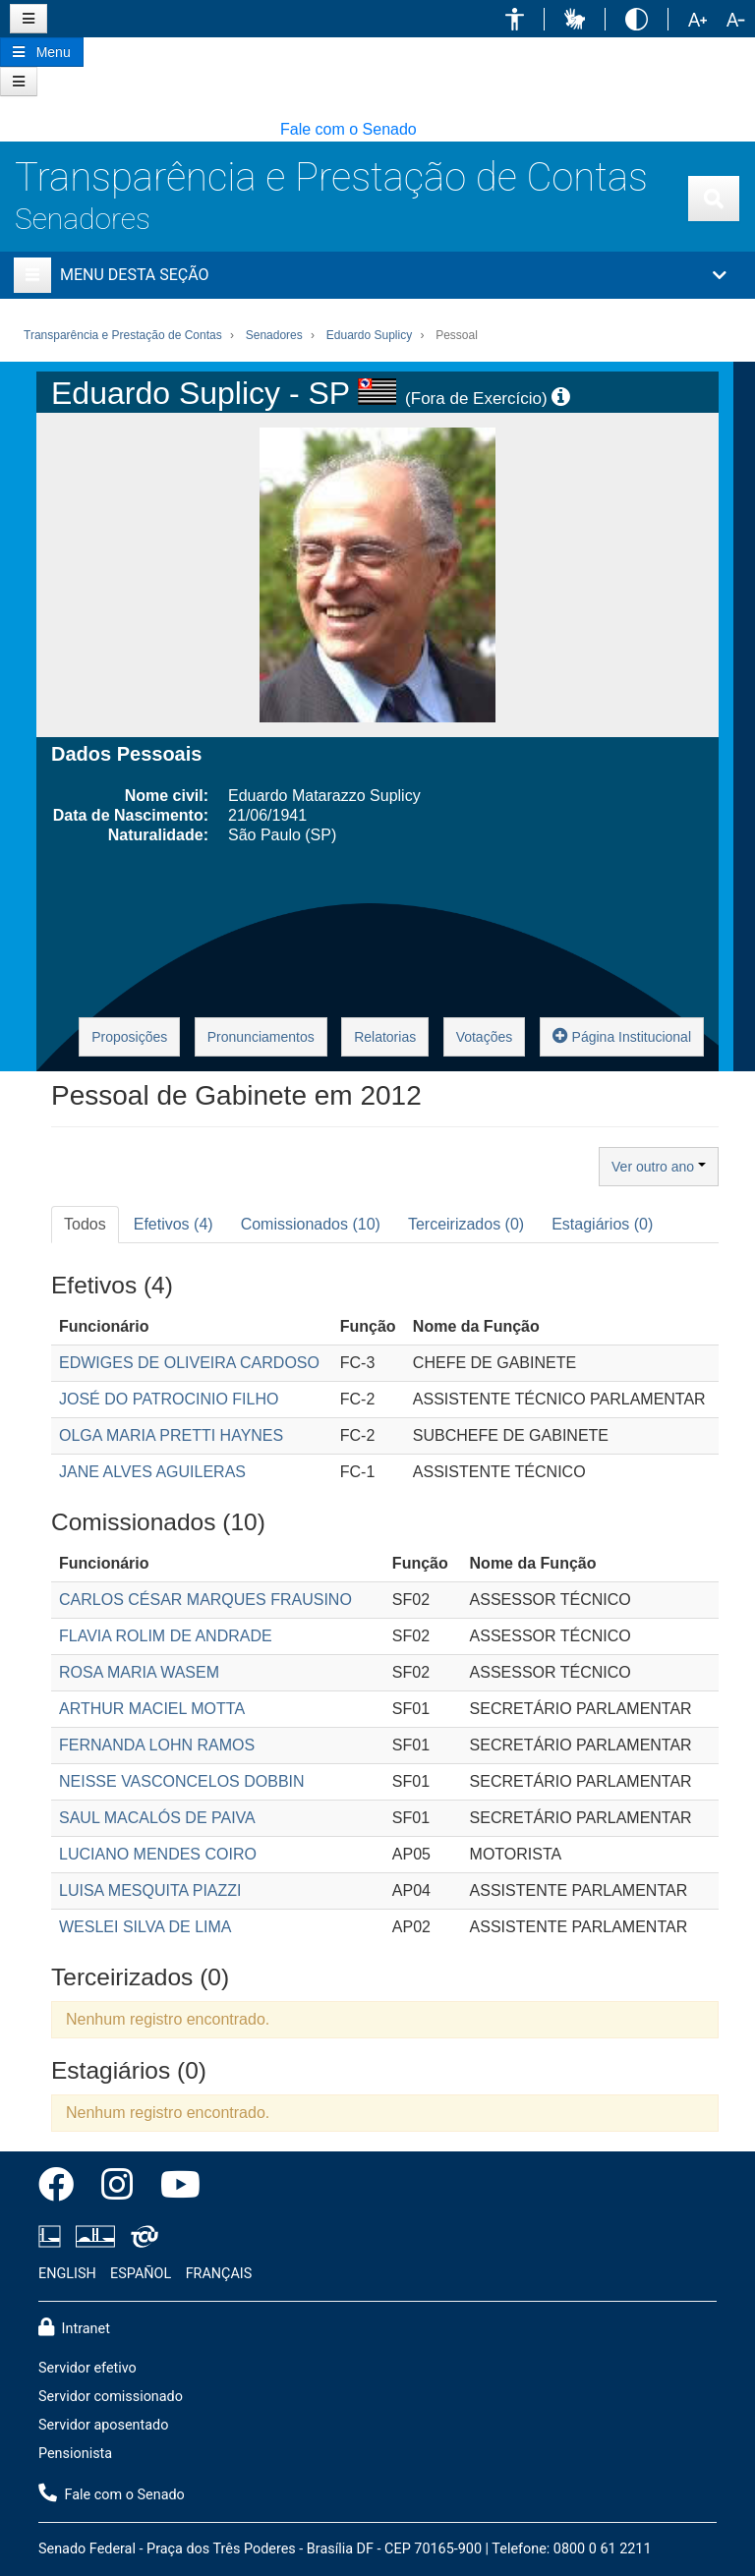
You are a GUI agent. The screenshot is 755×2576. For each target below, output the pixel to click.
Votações (484, 1037)
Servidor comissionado (110, 2396)
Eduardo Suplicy (369, 335)
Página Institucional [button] (621, 1035)
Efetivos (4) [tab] (173, 1224)
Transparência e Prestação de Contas (331, 177)
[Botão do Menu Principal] (42, 52)
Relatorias (385, 1037)
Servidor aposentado (103, 2425)
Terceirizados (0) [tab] (466, 1224)
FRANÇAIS (219, 2273)
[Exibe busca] (713, 198)
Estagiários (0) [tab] (602, 1224)
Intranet (74, 2327)
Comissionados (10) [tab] (310, 1224)
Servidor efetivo (87, 2368)
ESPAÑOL (140, 2273)
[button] (514, 19)
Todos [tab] (85, 1224)
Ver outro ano (658, 1166)
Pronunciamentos (261, 1037)
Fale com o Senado (348, 129)
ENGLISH (67, 2273)
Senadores (82, 218)
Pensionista (75, 2453)
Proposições (129, 1037)
